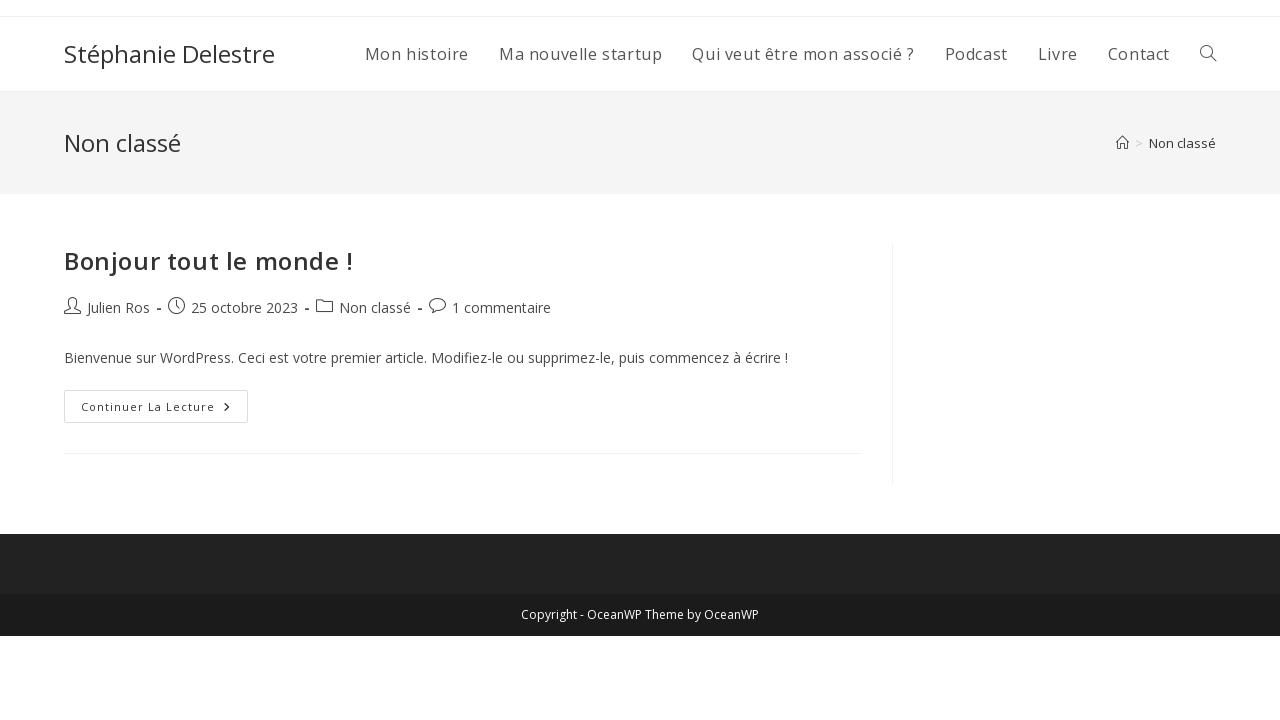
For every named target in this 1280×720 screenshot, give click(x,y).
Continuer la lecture (164, 410)
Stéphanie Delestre (169, 53)
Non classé (1182, 143)
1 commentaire (501, 307)
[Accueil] (1122, 143)
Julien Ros (118, 307)
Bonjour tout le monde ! (209, 260)
